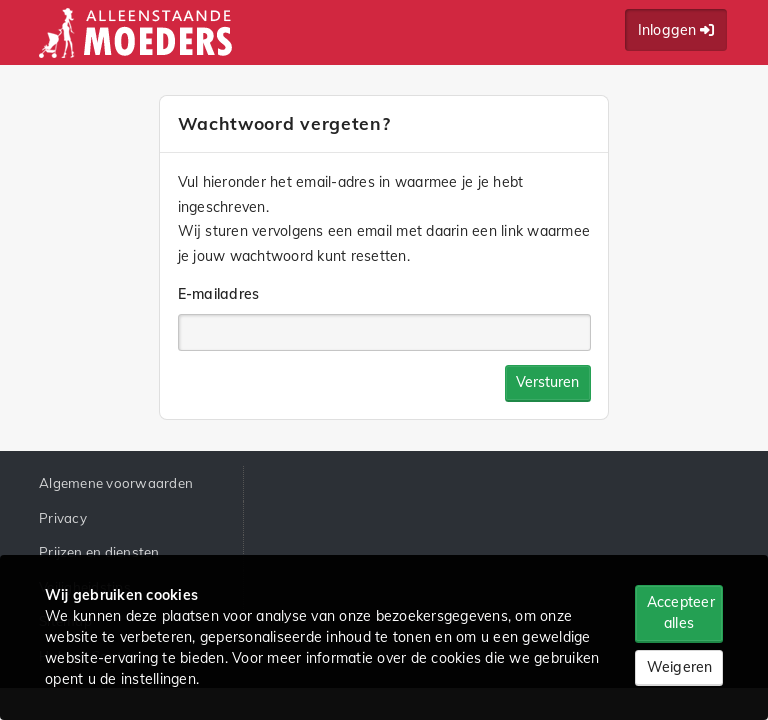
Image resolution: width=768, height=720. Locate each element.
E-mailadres (219, 294)
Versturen (547, 382)
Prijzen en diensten (99, 552)
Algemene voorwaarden (116, 483)
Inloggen (676, 30)
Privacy (63, 518)
